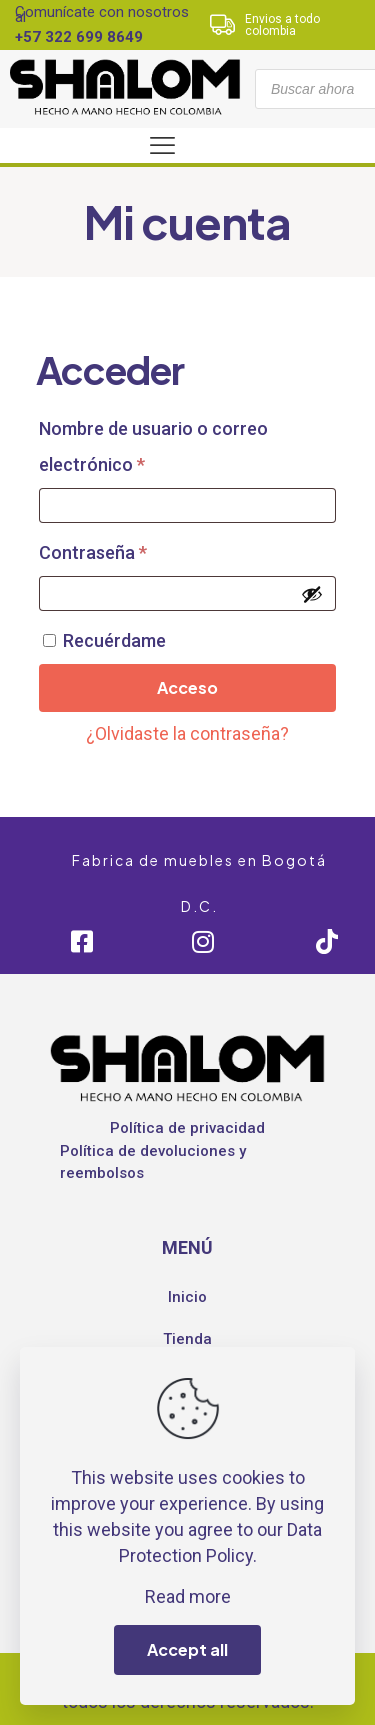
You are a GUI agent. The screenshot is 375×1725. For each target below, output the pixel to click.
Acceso (187, 687)
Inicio (187, 1297)
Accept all (187, 1649)
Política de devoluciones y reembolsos (153, 1162)
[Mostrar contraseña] (312, 594)
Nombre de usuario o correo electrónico (153, 446)
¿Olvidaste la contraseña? (187, 733)
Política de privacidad (187, 1128)
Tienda (187, 1339)
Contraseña (138, 549)
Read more (188, 1596)
